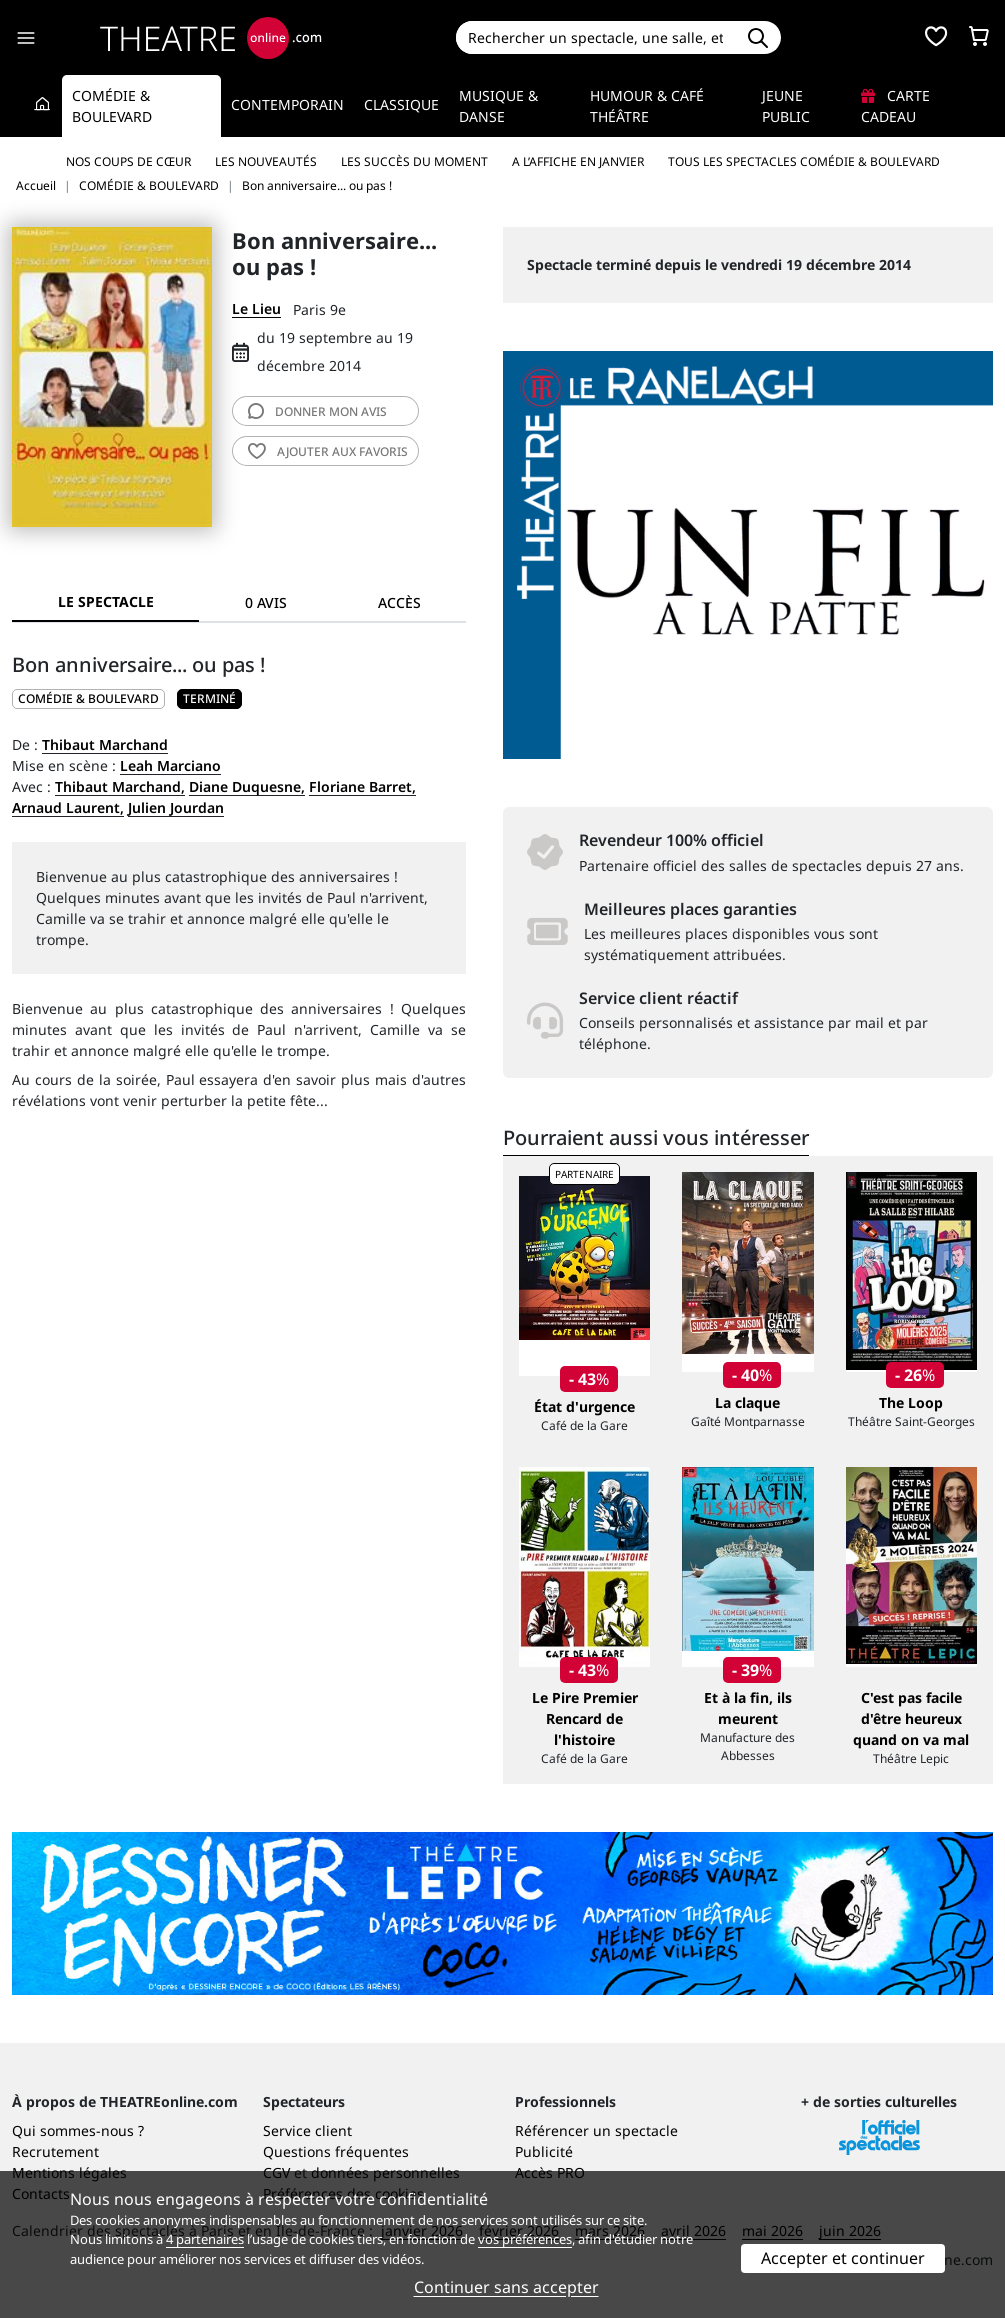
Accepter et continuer (843, 2258)
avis (317, 411)
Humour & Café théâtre (647, 106)
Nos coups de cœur (128, 161)
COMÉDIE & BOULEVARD (88, 698)
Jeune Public (786, 106)
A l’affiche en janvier (578, 161)
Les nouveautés (266, 161)
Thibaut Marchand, (120, 786)
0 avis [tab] (266, 602)
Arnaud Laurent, (68, 807)
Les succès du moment (414, 161)
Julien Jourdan (176, 807)
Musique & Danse (498, 106)
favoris (328, 451)
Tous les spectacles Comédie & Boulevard (804, 161)
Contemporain (287, 104)
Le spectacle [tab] (106, 601)
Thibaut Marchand (105, 744)
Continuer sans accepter (506, 2287)
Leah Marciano (170, 765)
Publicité (544, 2151)
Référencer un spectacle (596, 2130)
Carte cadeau (895, 106)
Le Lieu (256, 308)
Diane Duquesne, (247, 786)
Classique (401, 104)
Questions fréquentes (336, 2151)
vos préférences (525, 2239)
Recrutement (55, 2151)
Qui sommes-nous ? (78, 2130)
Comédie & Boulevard (112, 106)
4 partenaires (205, 2239)
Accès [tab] (399, 602)
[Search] (595, 37)
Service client (307, 2130)
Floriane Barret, (362, 786)
